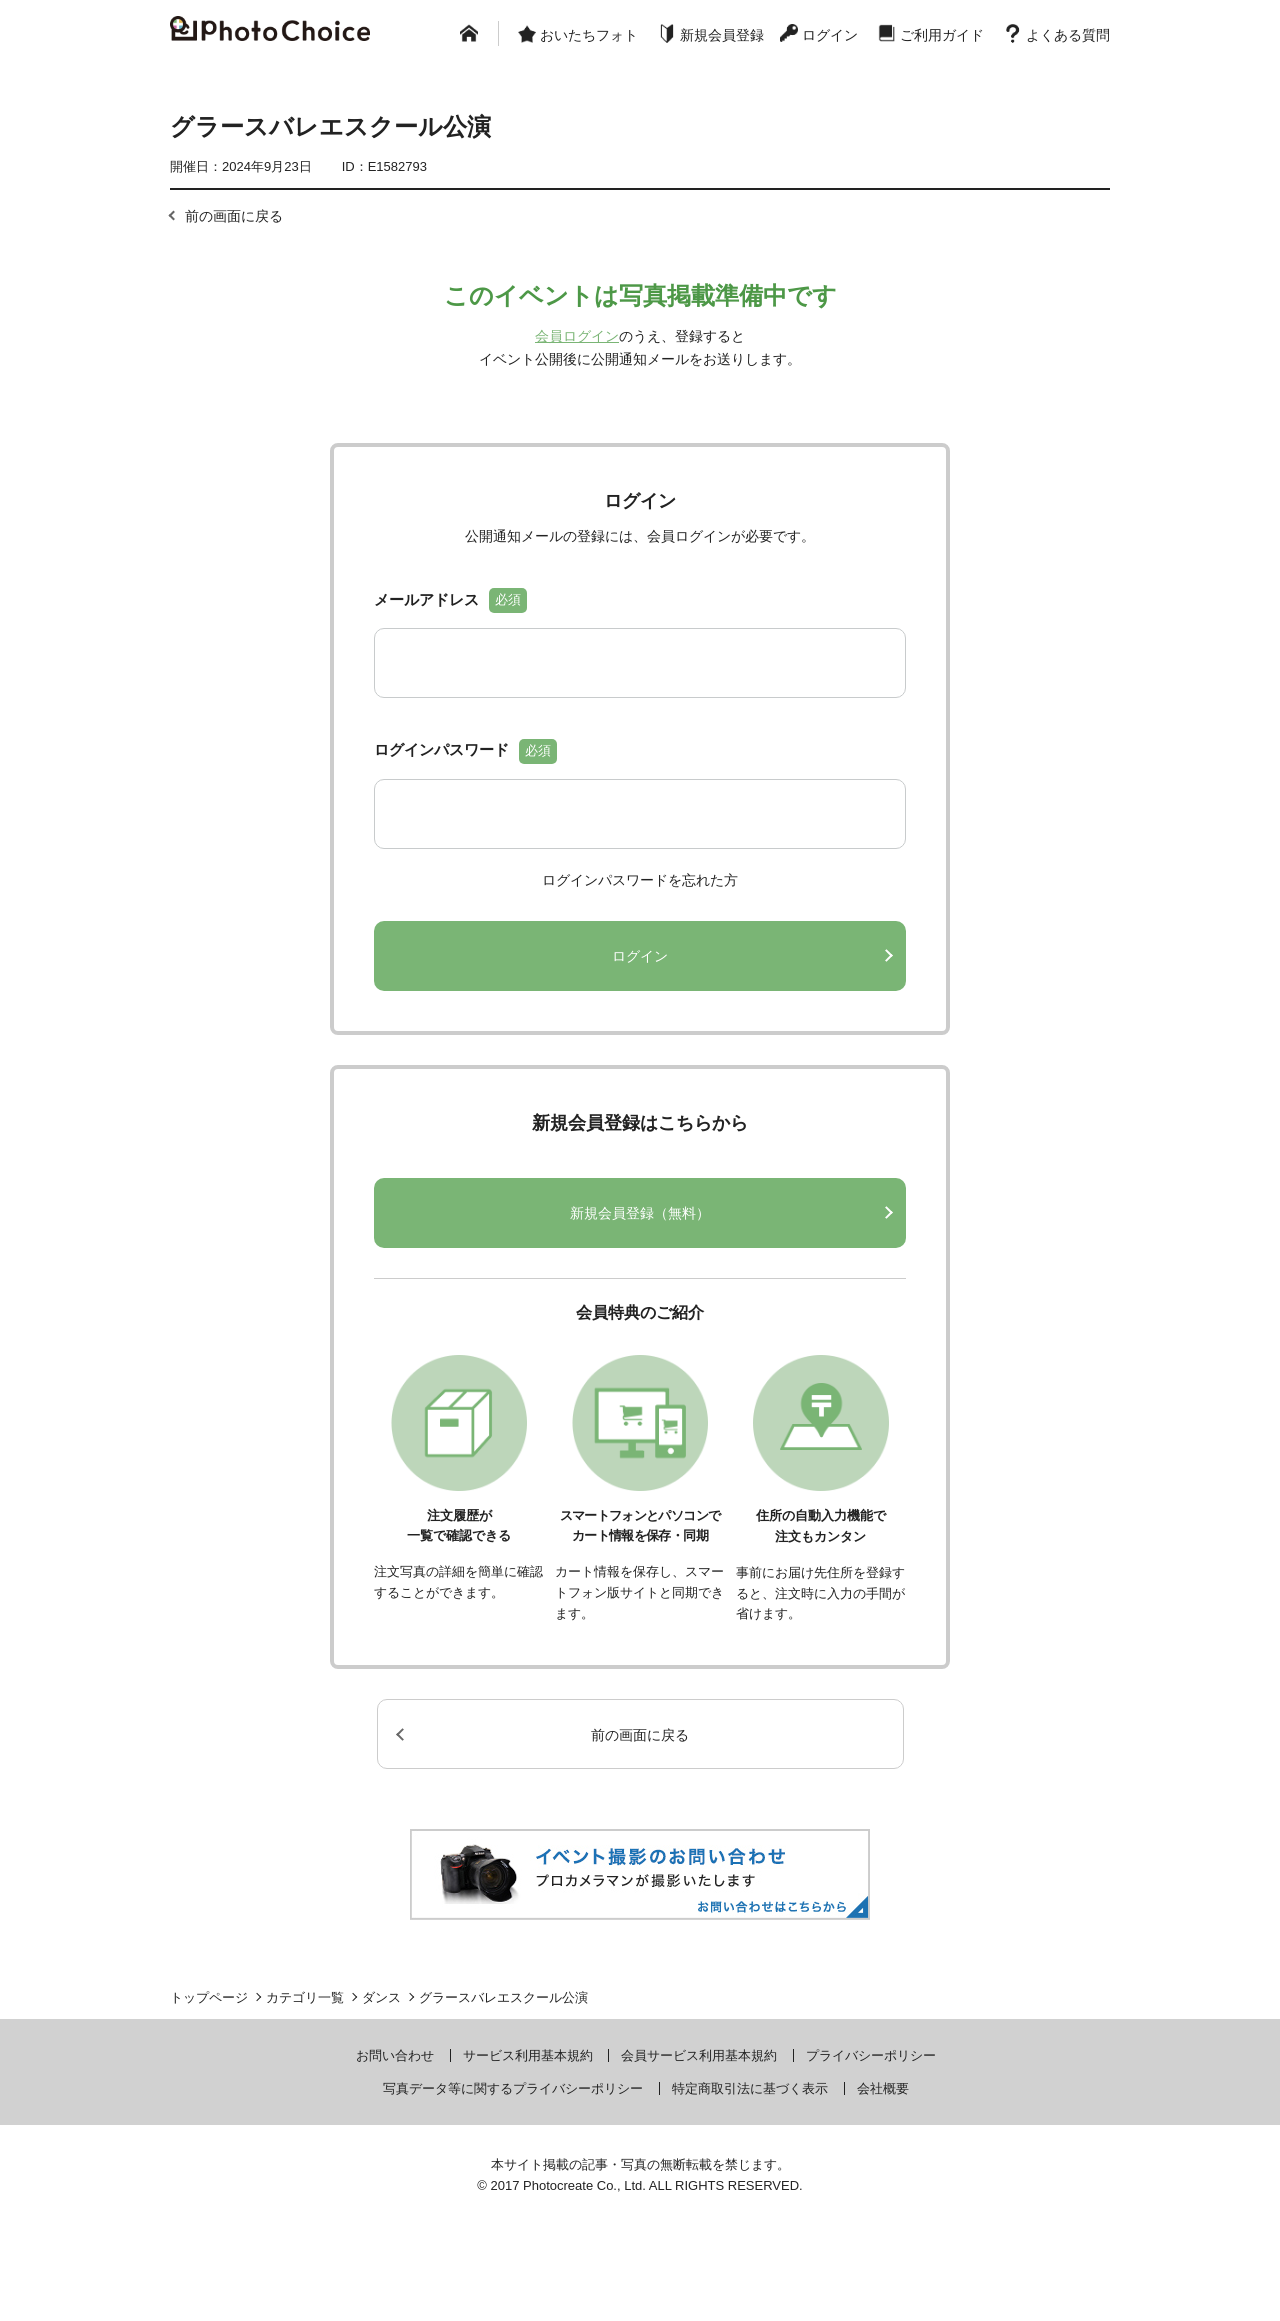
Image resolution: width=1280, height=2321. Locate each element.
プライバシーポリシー (871, 2119)
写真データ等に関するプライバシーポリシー (513, 2152)
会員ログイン (577, 336)
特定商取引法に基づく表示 (750, 2152)
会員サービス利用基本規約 (699, 2119)
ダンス (381, 2061)
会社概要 (883, 2152)
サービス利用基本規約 (528, 2119)
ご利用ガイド (942, 35)
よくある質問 (1068, 35)
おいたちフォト (589, 35)
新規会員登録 (722, 35)
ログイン (830, 35)
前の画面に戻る (234, 216)
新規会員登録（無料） (640, 1277)
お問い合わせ (395, 2119)
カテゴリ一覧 (305, 2061)
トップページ (209, 2061)
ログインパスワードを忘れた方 (640, 944)
